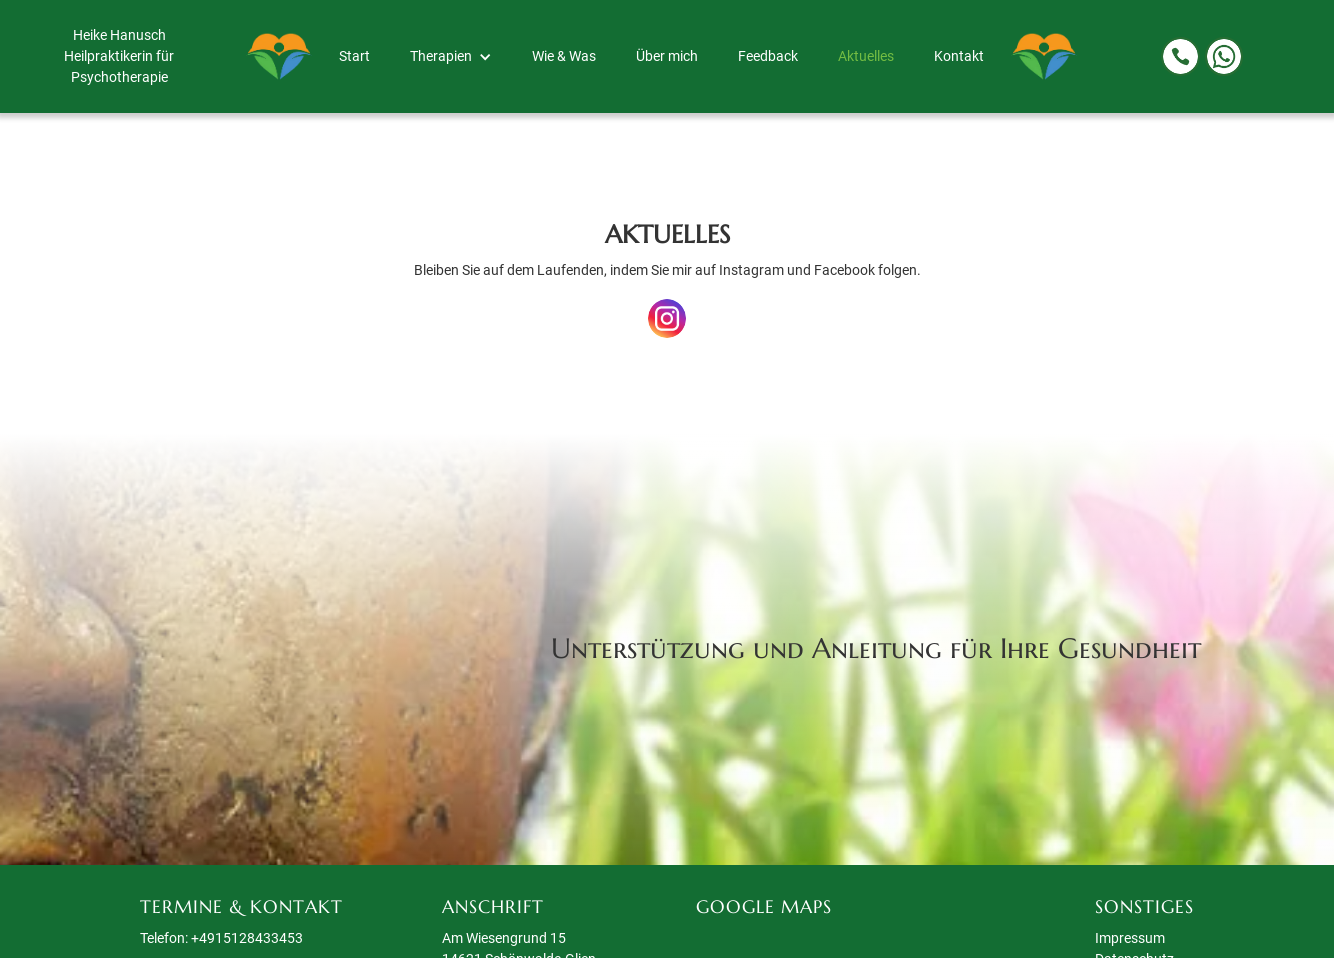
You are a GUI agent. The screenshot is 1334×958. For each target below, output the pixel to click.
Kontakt (959, 56)
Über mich (667, 56)
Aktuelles (866, 56)
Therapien (441, 56)
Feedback (768, 56)
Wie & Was (564, 56)
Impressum (1130, 938)
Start (354, 56)
